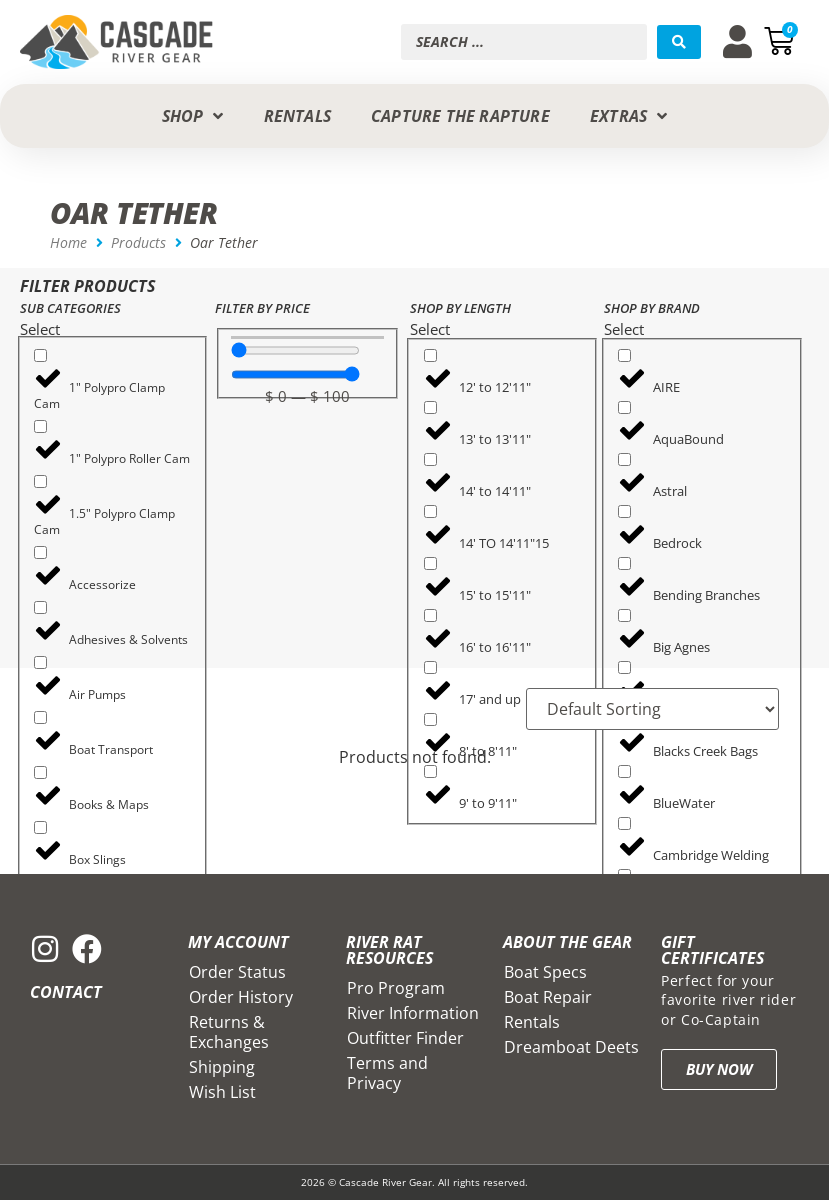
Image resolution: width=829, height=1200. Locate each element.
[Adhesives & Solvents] (40, 607)
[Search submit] (679, 42)
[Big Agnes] (624, 615)
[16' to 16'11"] (430, 615)
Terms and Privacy (387, 1073)
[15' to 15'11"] (430, 563)
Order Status (237, 972)
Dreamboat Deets (571, 1047)
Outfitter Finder (405, 1038)
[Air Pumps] (40, 662)
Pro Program (396, 988)
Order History (241, 997)
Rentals (532, 1022)
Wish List (222, 1092)
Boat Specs (545, 972)
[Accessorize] (40, 552)
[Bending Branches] (624, 563)
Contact (66, 992)
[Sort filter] (652, 709)
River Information (413, 1013)
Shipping (222, 1067)
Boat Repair (548, 997)
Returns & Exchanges (229, 1032)
